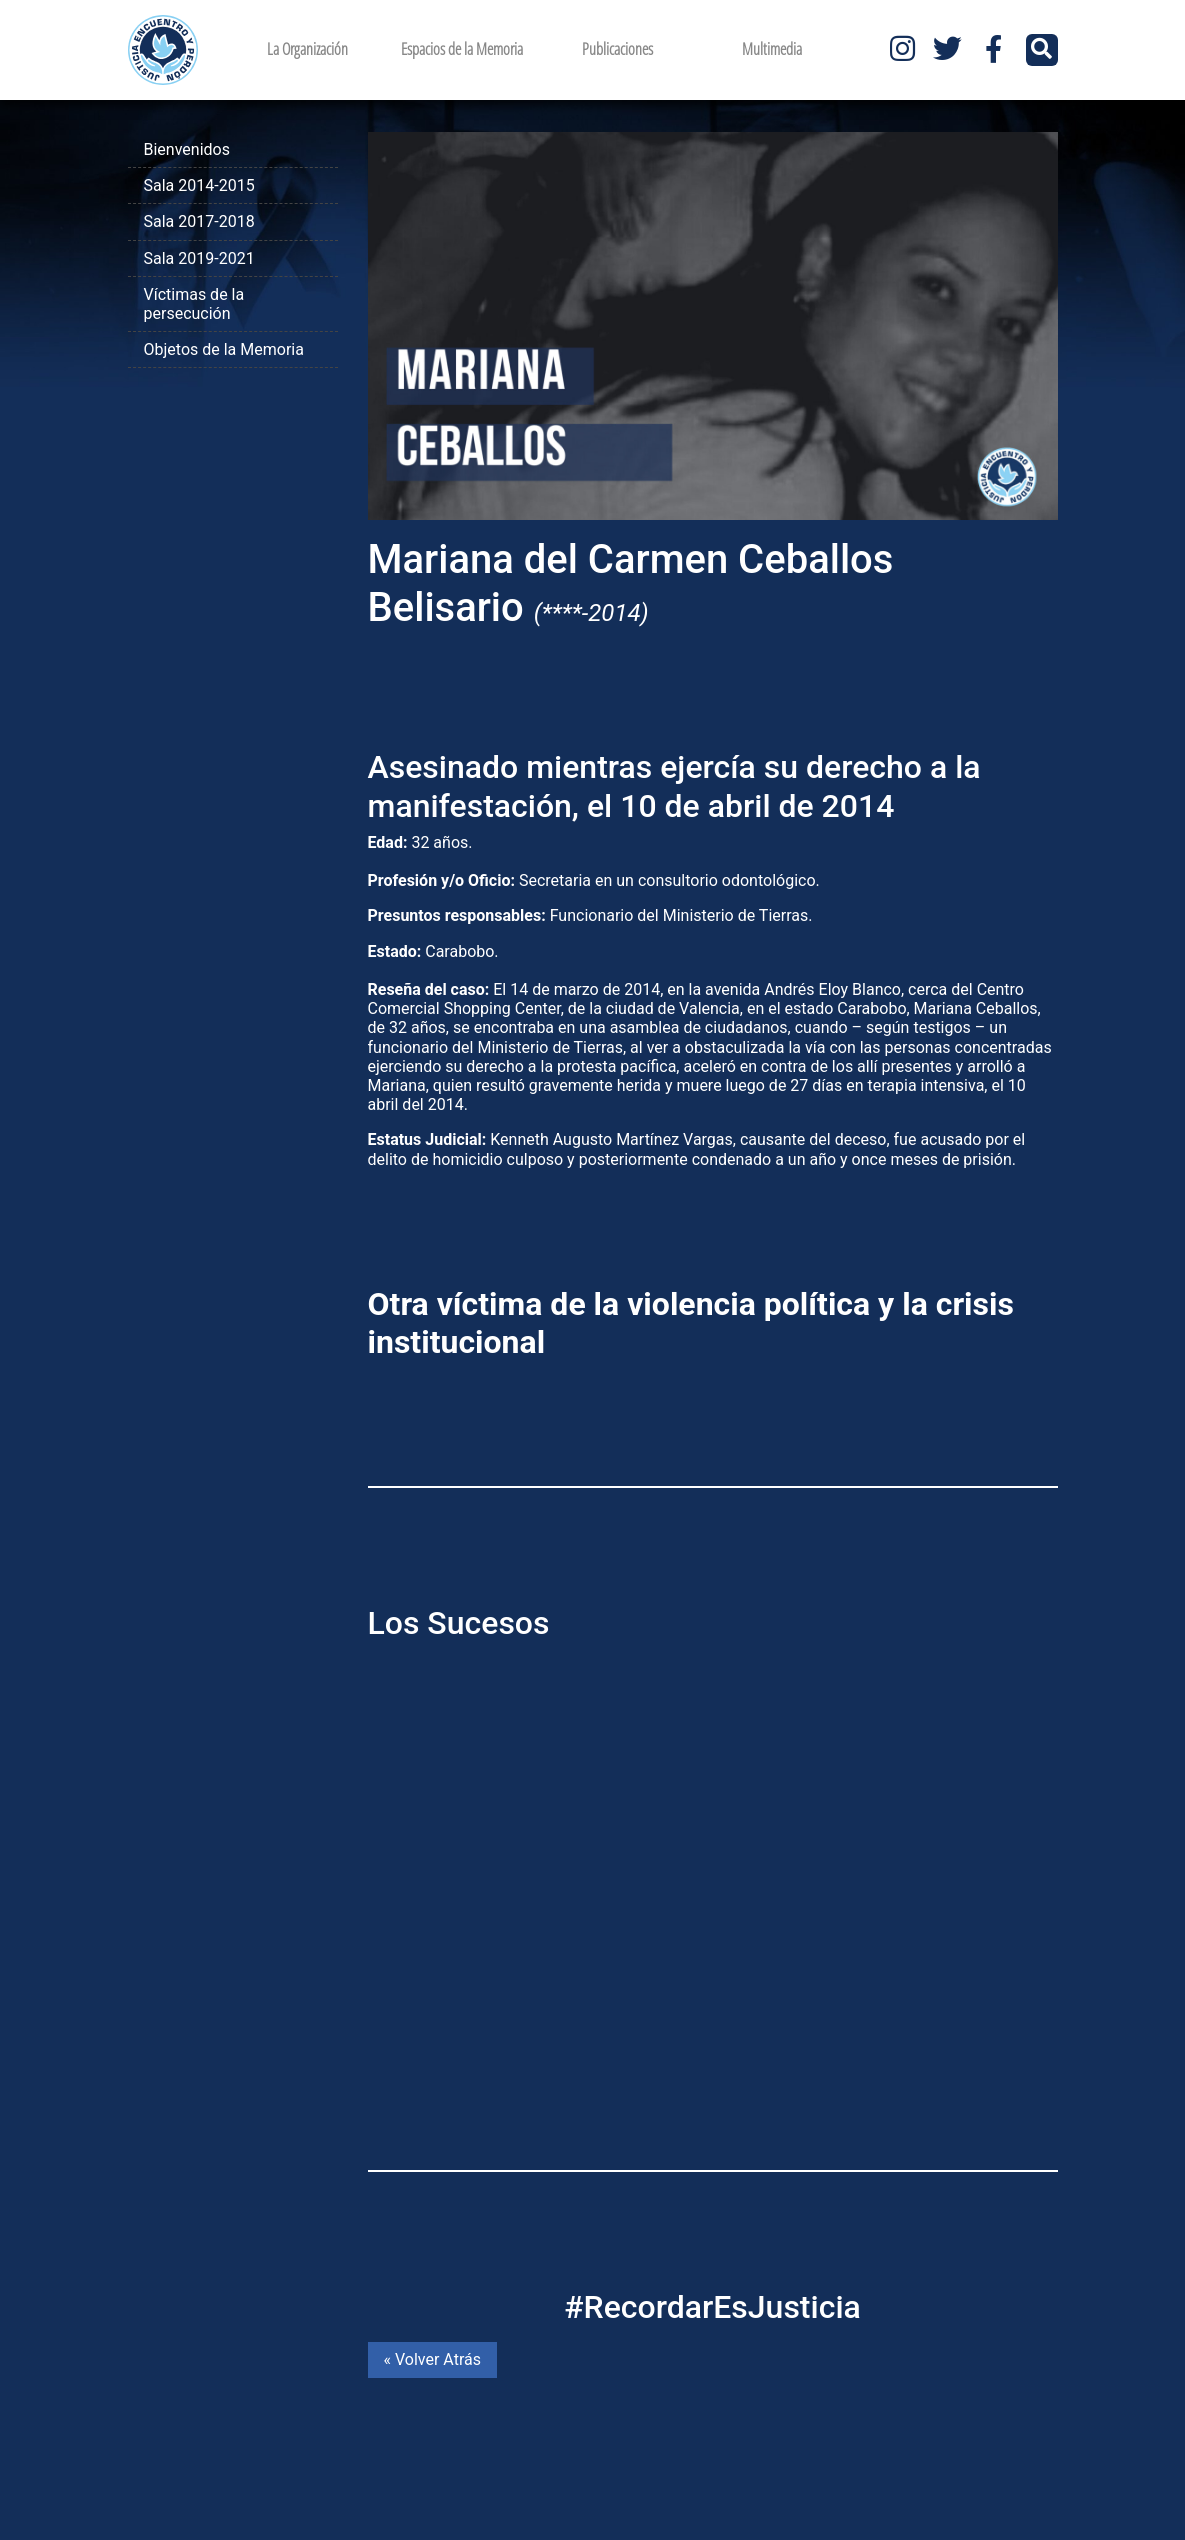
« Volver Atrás (432, 2359)
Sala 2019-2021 (199, 258)
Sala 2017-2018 (199, 221)
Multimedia (772, 49)
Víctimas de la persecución (194, 304)
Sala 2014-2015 (199, 185)
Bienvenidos (187, 149)
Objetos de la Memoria (224, 349)
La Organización (307, 49)
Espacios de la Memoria (462, 49)
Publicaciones (617, 49)
